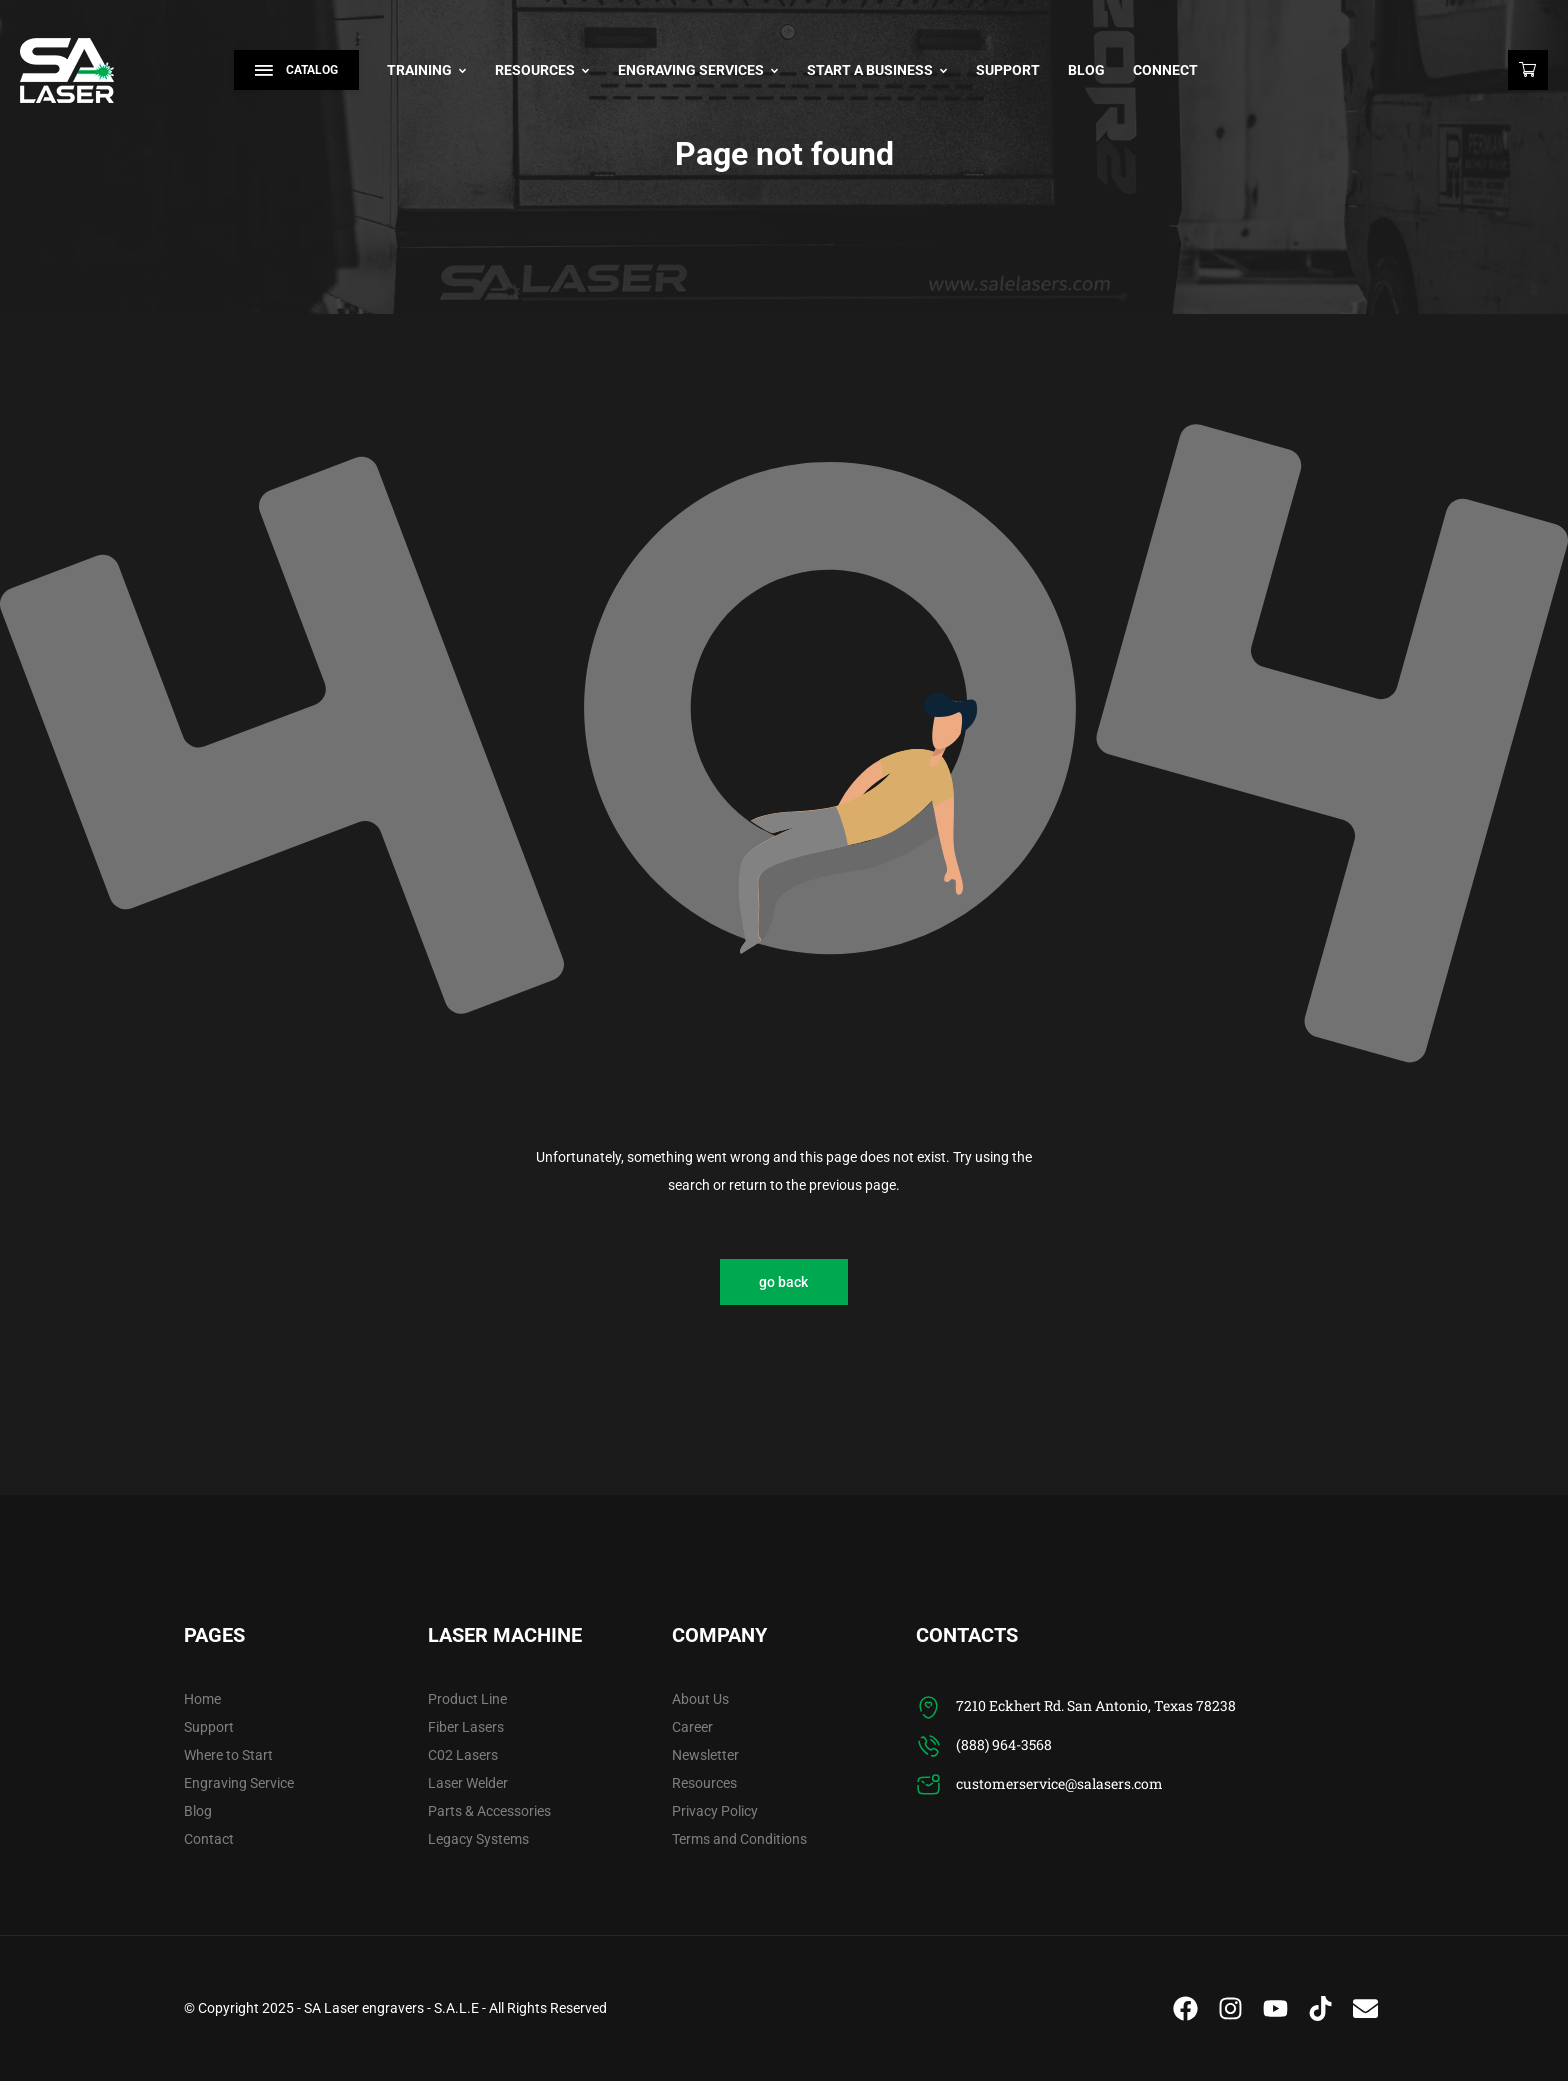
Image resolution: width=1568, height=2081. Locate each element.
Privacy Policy (715, 1811)
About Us (700, 1699)
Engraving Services (698, 70)
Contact (209, 1839)
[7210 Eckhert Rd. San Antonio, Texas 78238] (928, 1707)
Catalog (296, 70)
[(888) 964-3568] (928, 1746)
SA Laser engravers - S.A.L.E (391, 2008)
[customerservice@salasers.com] (928, 1785)
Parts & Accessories (489, 1811)
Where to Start (228, 1755)
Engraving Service (239, 1783)
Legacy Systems (478, 1839)
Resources (542, 70)
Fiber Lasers (466, 1727)
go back (784, 1282)
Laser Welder (468, 1783)
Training (427, 70)
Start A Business (877, 70)
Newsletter (705, 1755)
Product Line (467, 1699)
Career (692, 1727)
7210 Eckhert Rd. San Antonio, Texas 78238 (1096, 1705)
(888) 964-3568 (1004, 1744)
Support (1008, 70)
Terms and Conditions (739, 1839)
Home (202, 1699)
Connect (1165, 70)
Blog (1086, 70)
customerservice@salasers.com (1059, 1783)
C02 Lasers (463, 1755)
